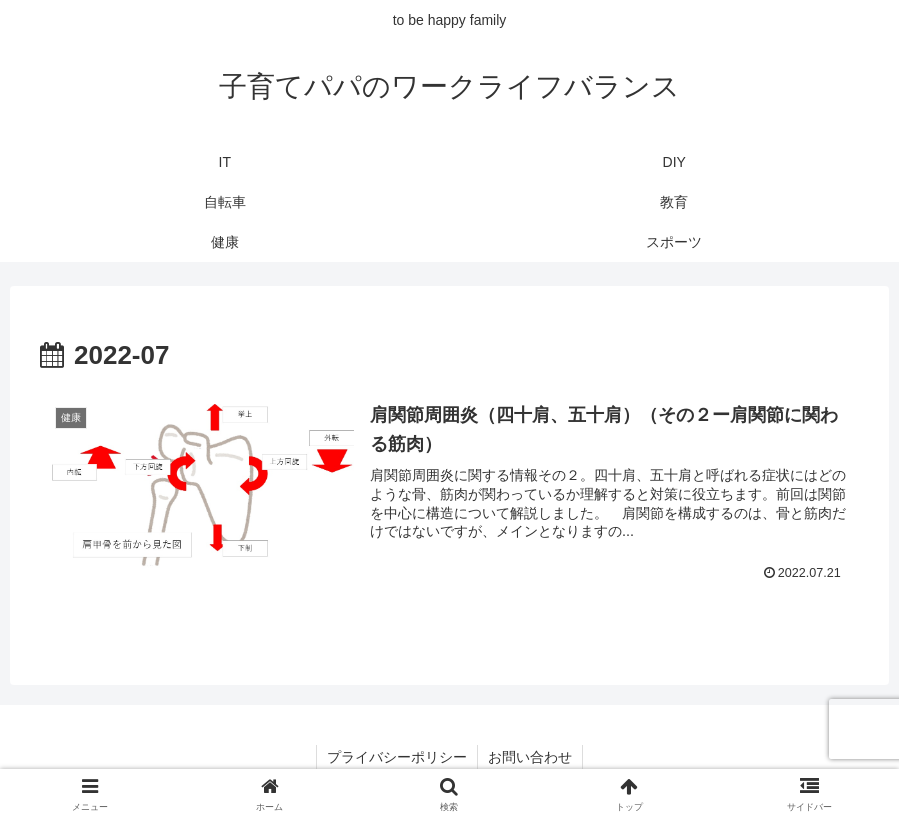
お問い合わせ (530, 757)
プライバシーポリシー (397, 757)
